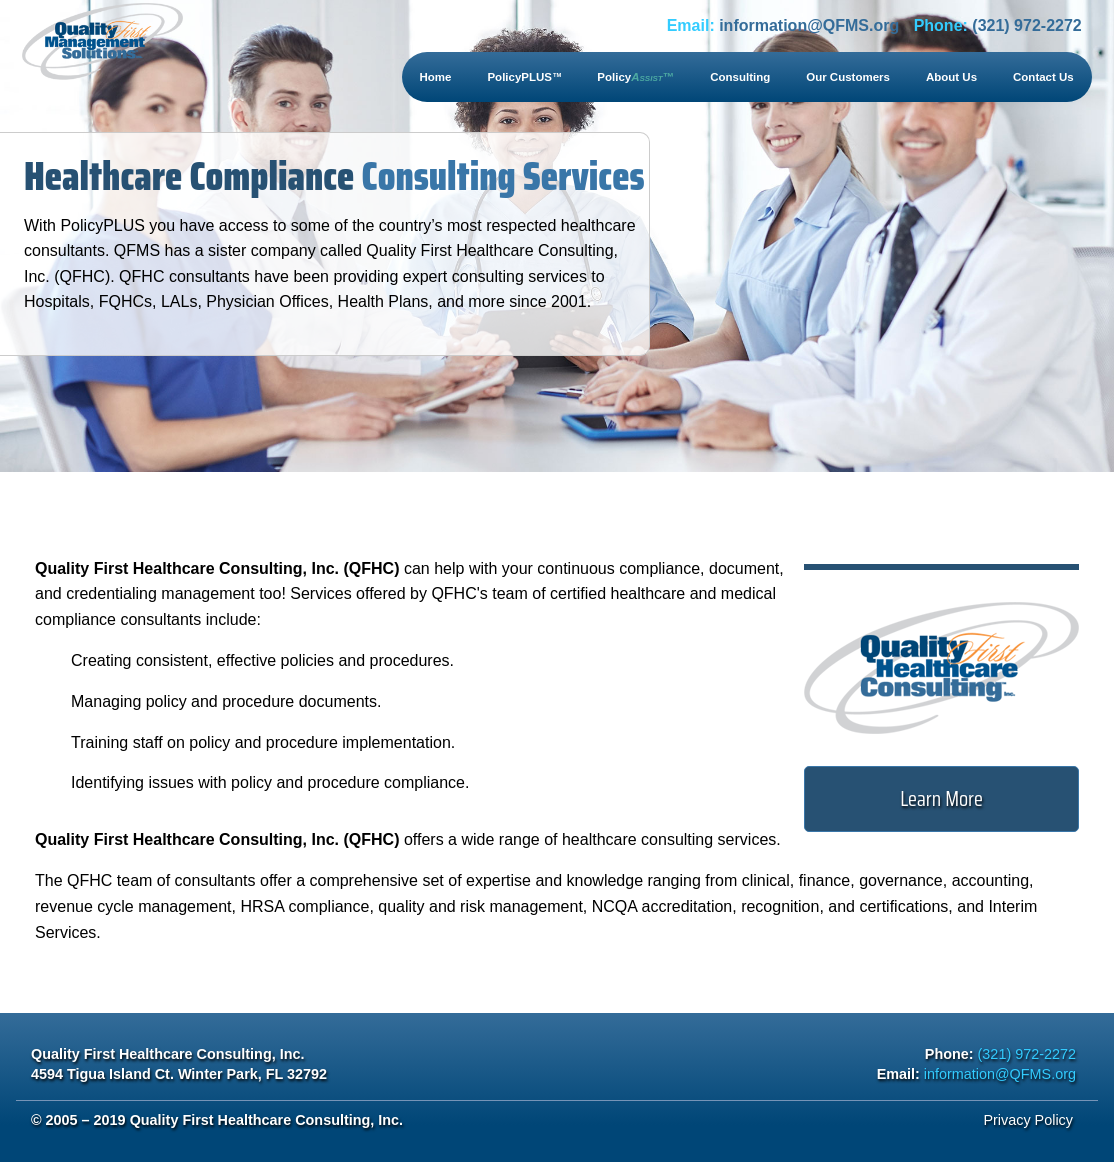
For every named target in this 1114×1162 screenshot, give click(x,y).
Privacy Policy (1028, 1120)
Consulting (740, 77)
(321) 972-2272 (1026, 25)
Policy (635, 77)
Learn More (941, 798)
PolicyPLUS (524, 77)
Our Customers (848, 77)
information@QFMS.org (809, 25)
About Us (951, 77)
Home (436, 77)
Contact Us (1043, 77)
